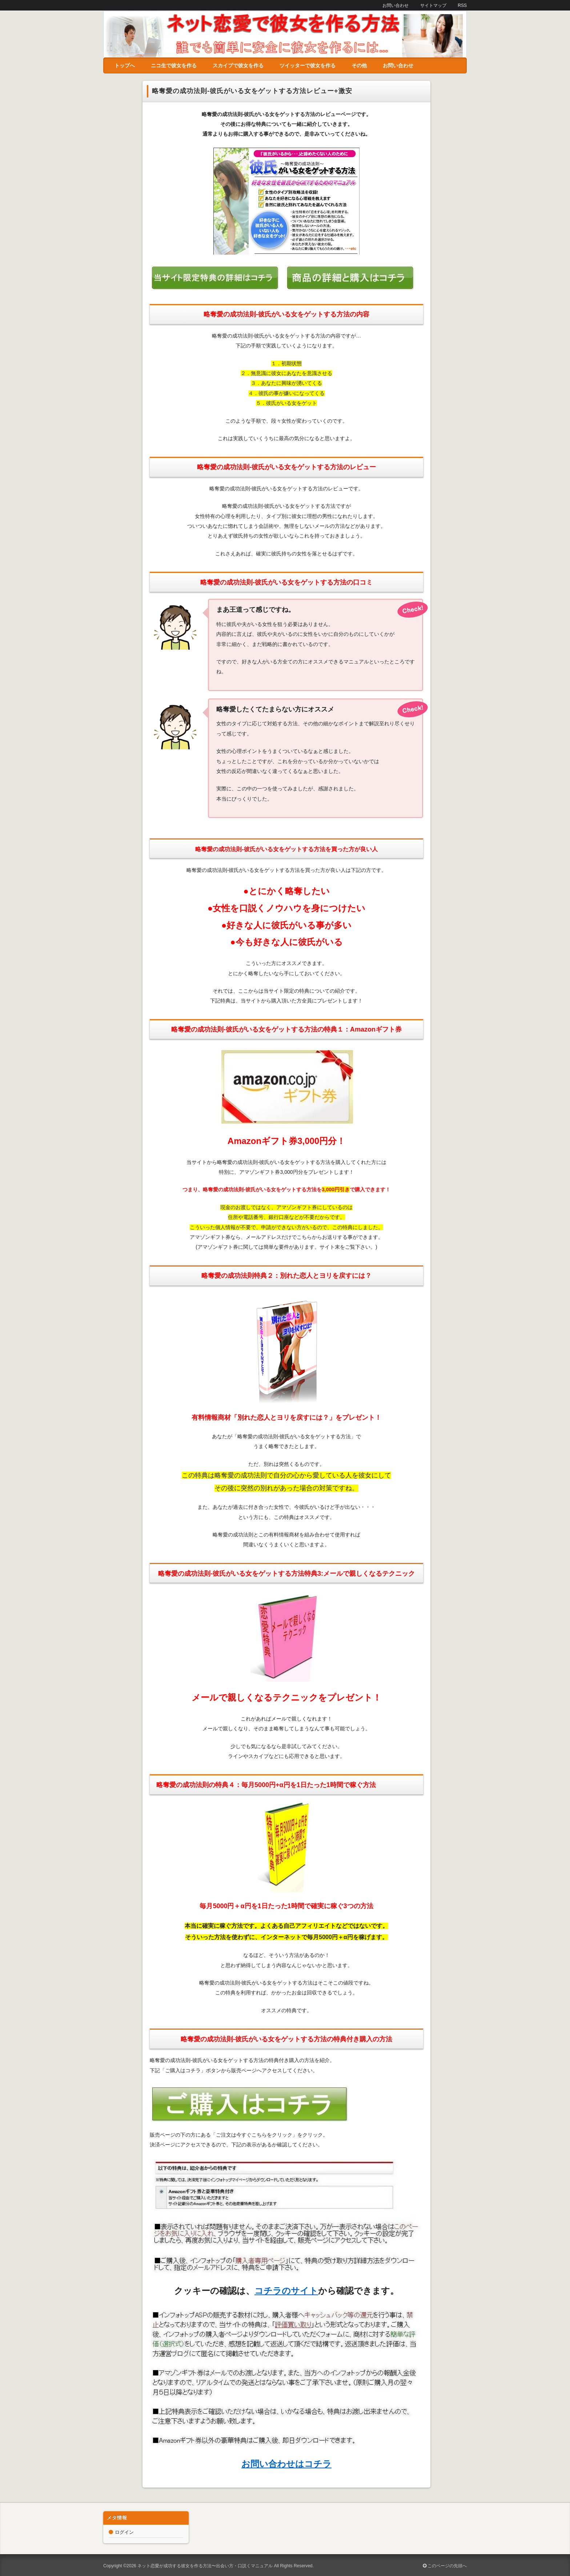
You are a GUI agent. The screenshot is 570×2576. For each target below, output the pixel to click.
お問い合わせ (398, 65)
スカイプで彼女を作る (238, 65)
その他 (359, 65)
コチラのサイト (286, 2291)
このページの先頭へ (445, 2565)
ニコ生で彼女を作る (174, 65)
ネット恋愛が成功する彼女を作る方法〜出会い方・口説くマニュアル (205, 2565)
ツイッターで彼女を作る (308, 65)
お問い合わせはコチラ (286, 2464)
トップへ (125, 65)
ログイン (124, 2532)
